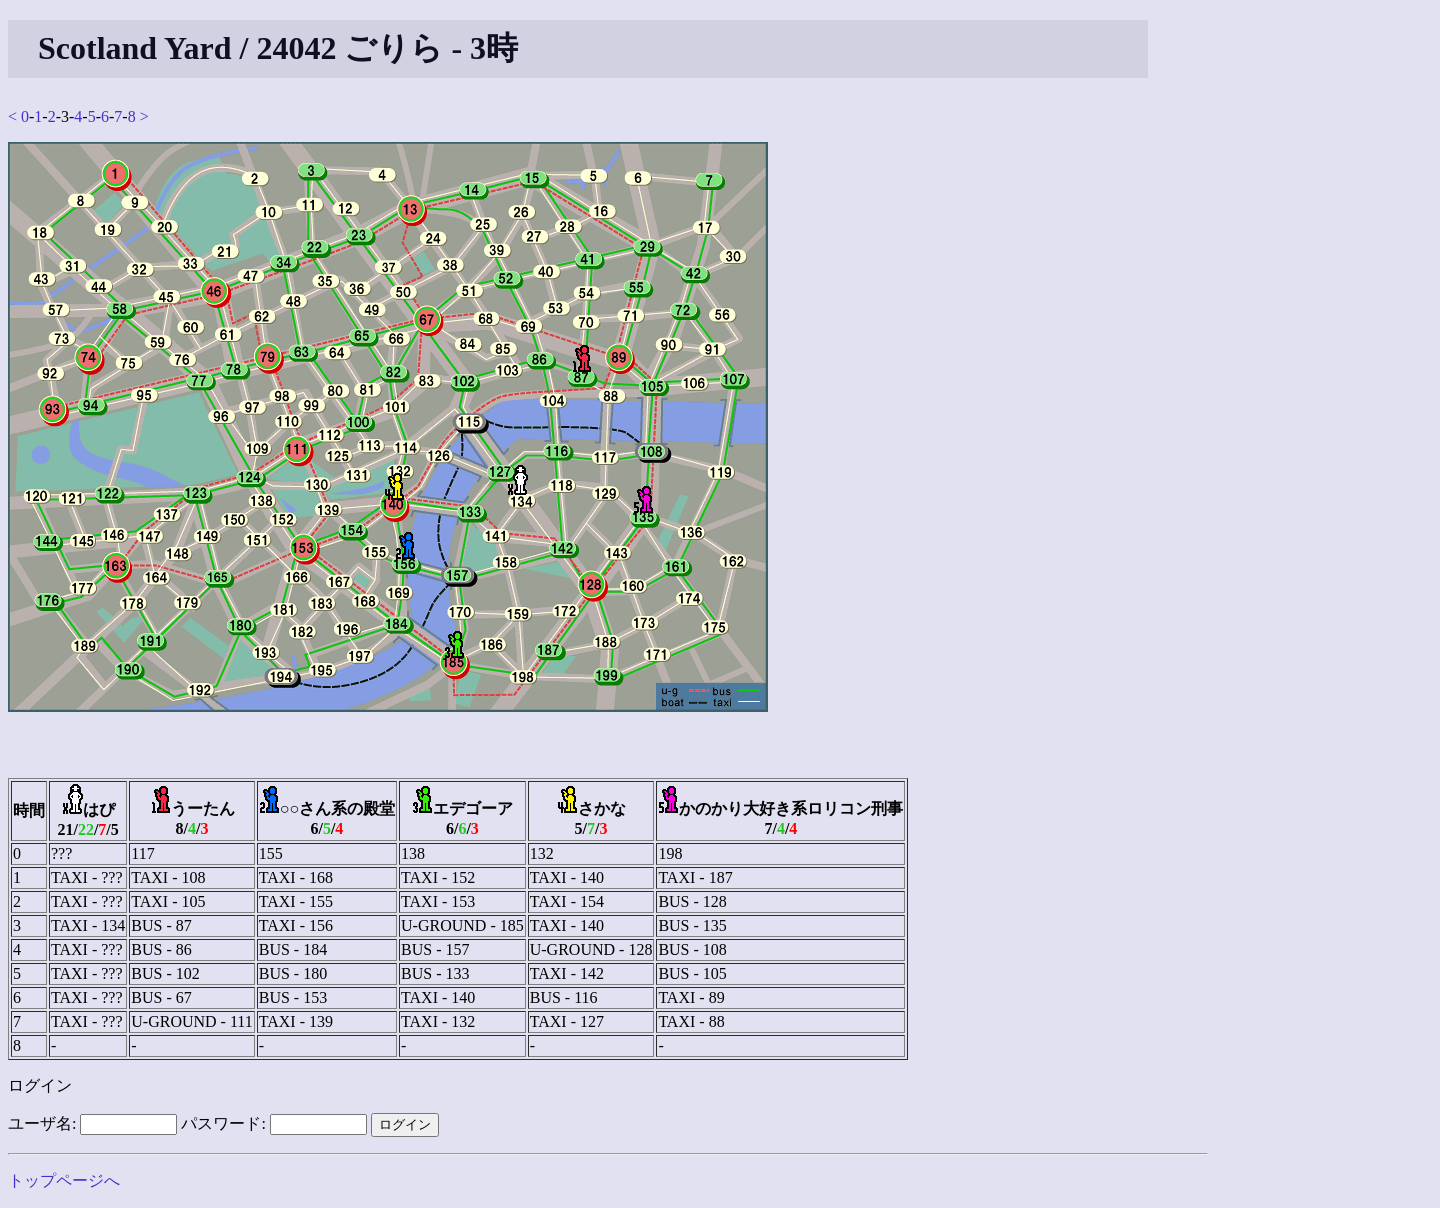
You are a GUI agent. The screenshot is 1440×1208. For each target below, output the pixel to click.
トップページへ (64, 1180)
